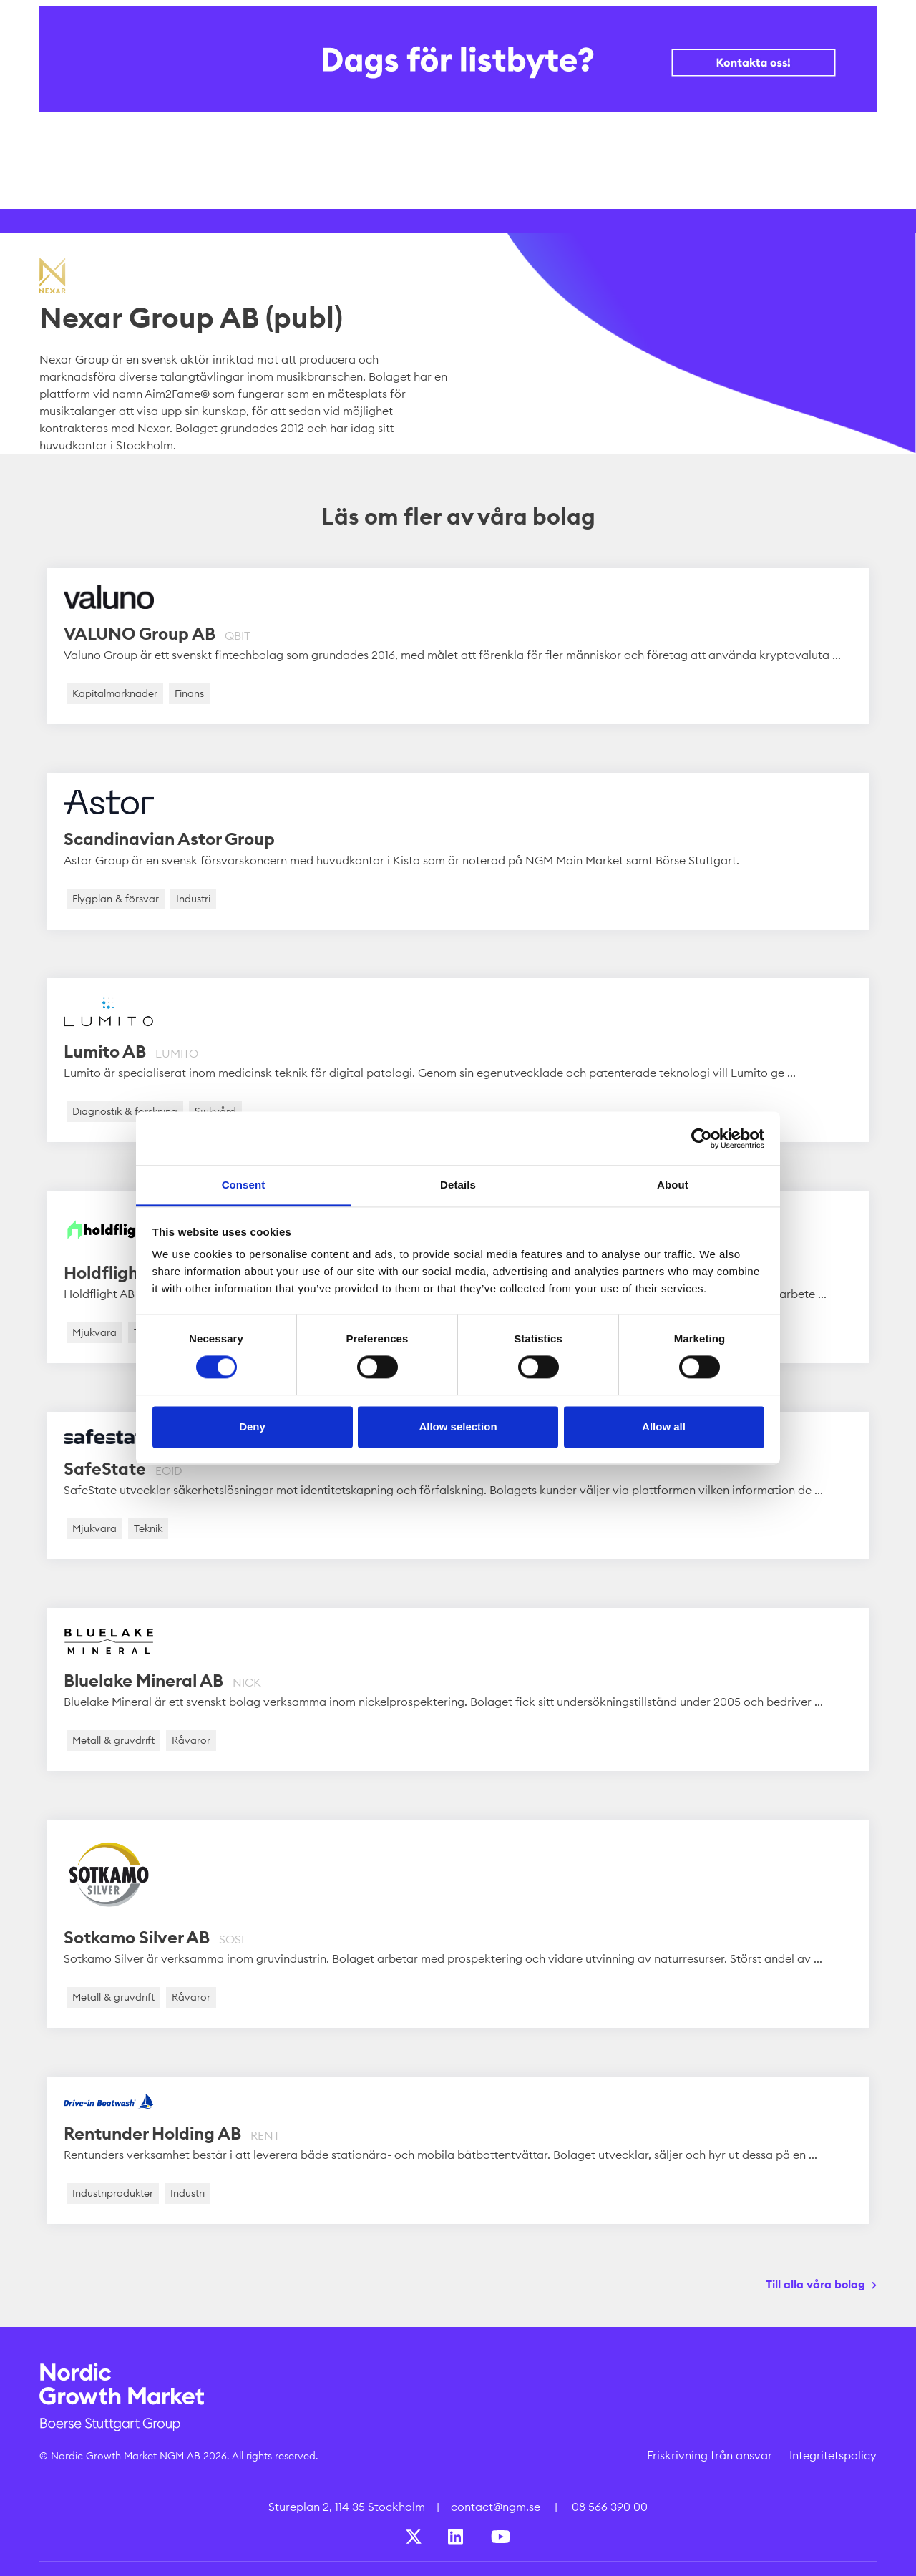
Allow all (664, 1426)
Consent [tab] (243, 1185)
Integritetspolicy (833, 2455)
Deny (252, 1426)
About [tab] (672, 1185)
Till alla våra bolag (815, 2284)
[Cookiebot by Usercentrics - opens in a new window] (701, 1138)
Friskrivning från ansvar (709, 2455)
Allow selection (458, 1426)
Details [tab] (458, 1185)
